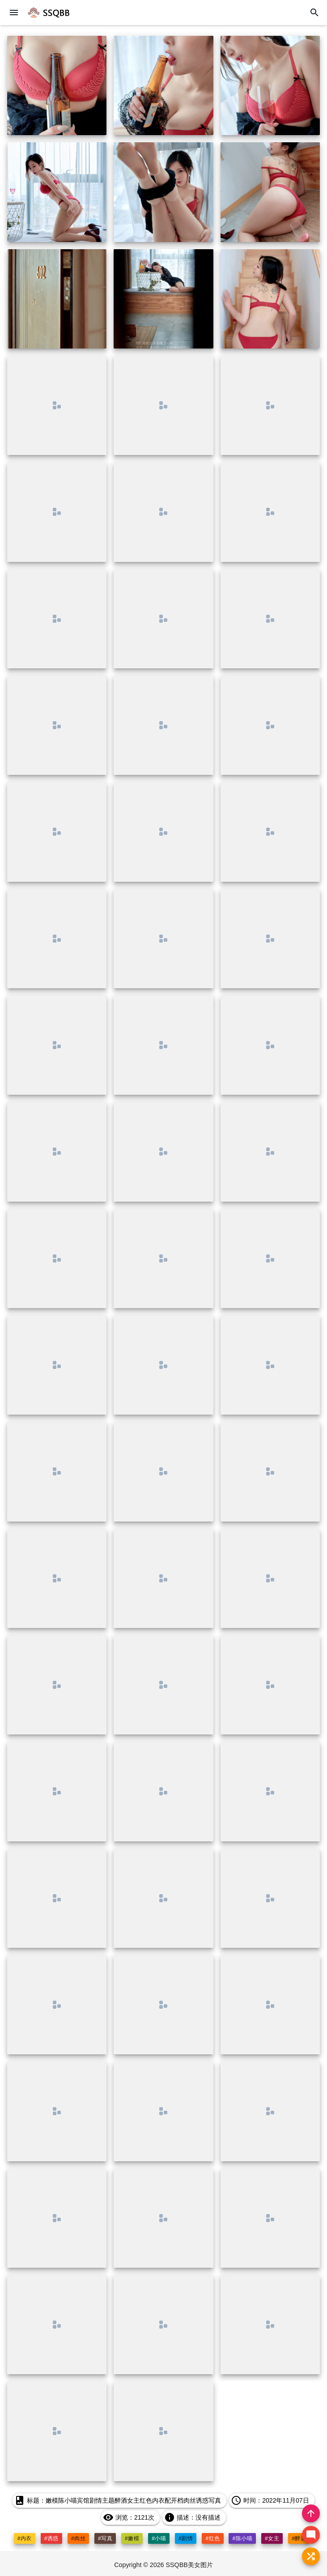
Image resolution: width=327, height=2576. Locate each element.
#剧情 (185, 2538)
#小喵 (159, 2538)
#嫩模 (132, 2538)
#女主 (272, 2538)
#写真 (105, 2538)
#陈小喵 (243, 2538)
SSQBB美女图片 (189, 2564)
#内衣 (24, 2538)
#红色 (213, 2538)
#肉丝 (78, 2538)
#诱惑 (51, 2538)
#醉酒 (299, 2538)
